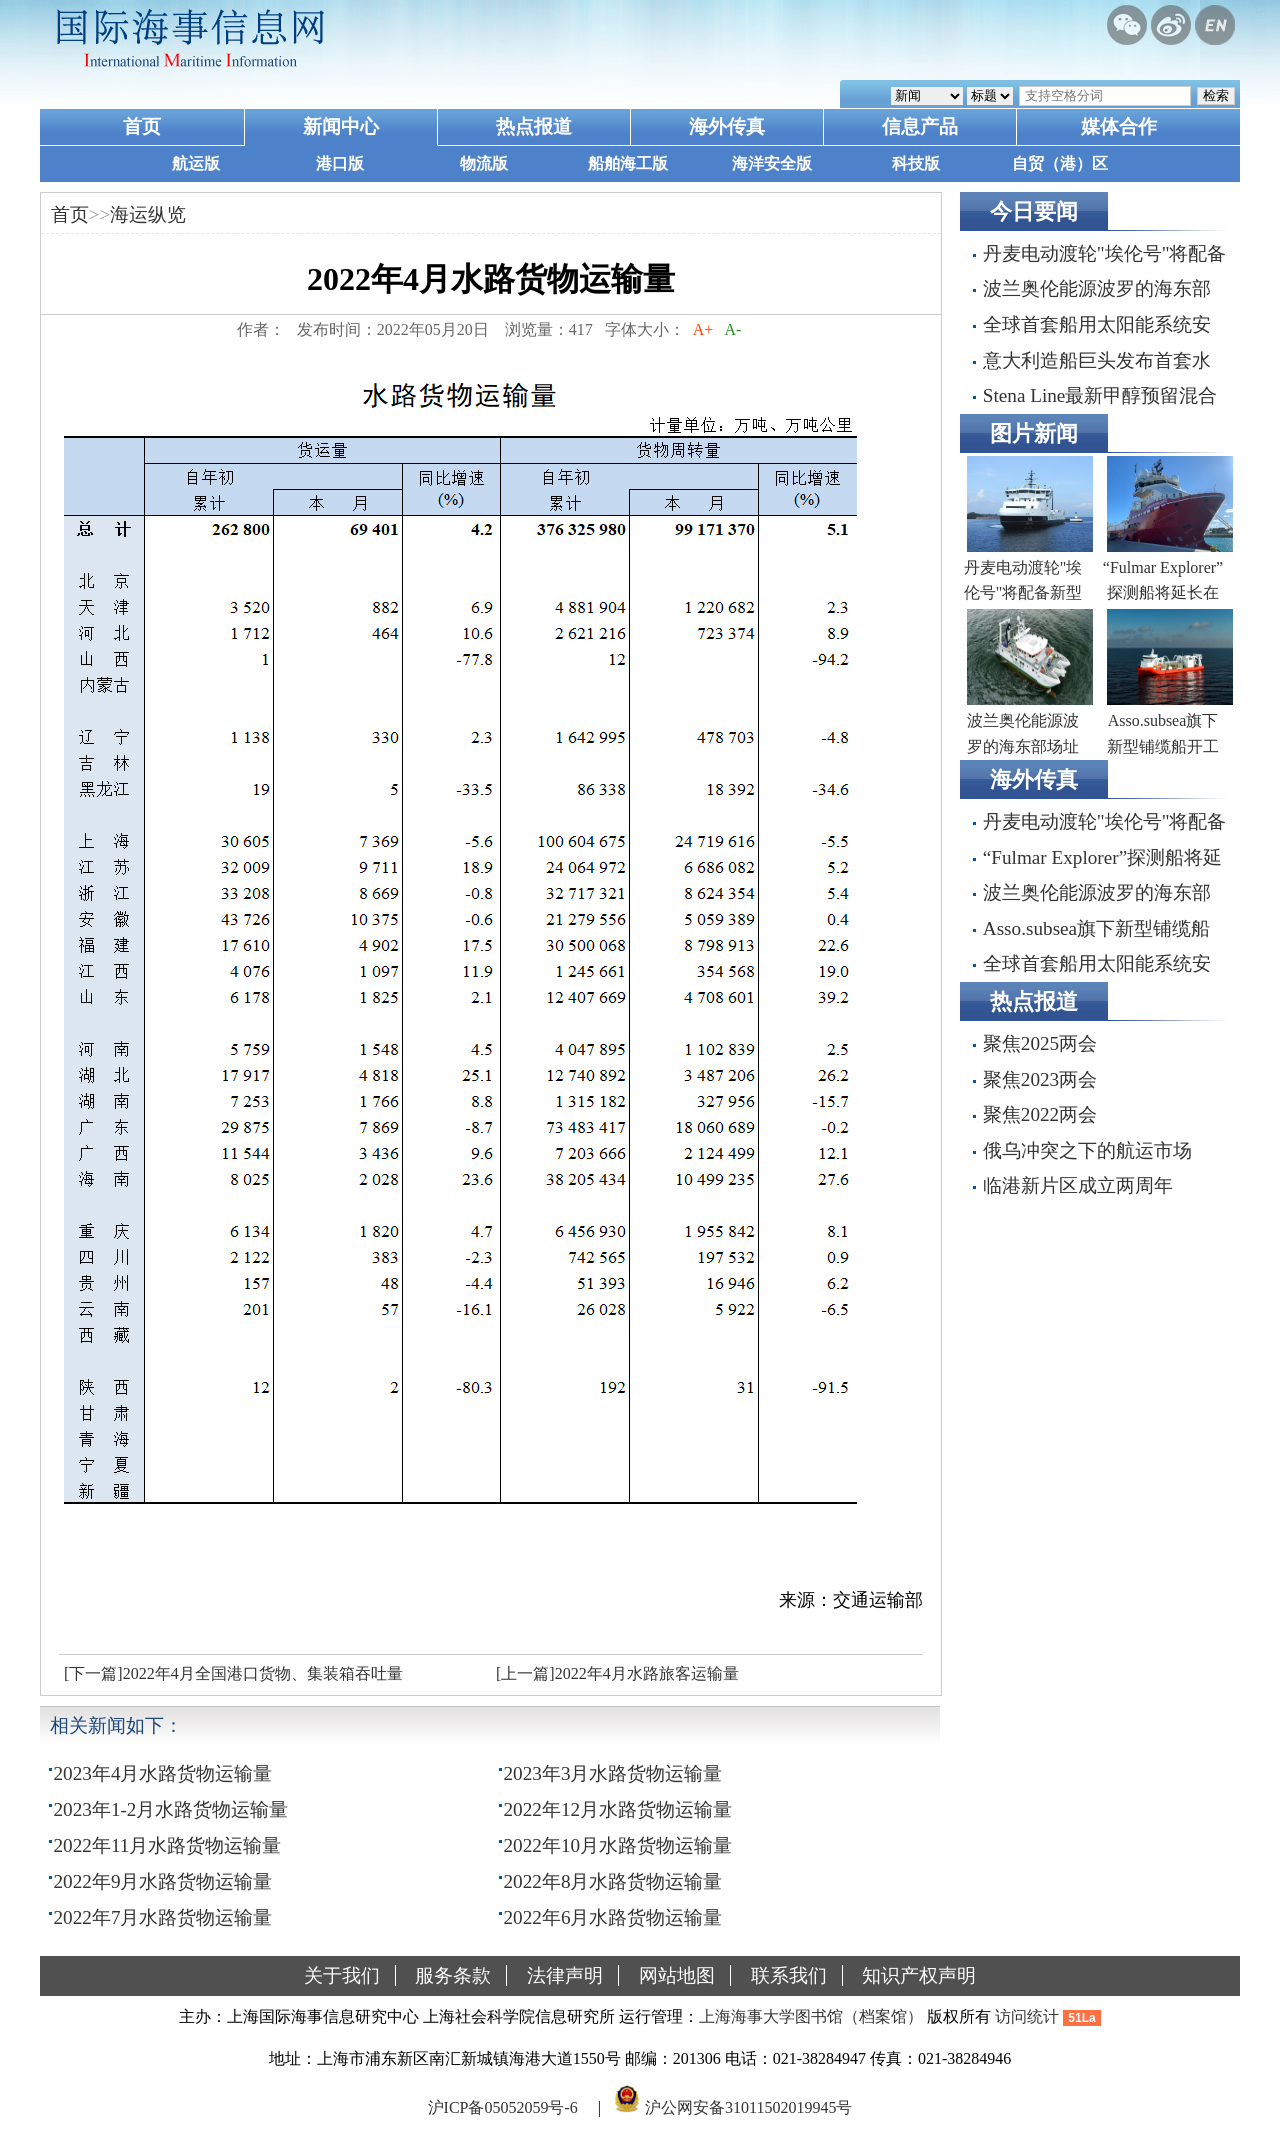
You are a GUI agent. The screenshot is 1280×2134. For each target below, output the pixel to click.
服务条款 (453, 1975)
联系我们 (789, 1975)
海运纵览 (148, 214)
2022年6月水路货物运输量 (613, 1917)
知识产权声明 (919, 1975)
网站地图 (677, 1975)
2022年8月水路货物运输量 (613, 1881)
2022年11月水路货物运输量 (168, 1845)
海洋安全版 (772, 163)
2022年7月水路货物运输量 (163, 1917)
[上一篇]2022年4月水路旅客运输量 (617, 1673)
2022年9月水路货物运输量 (163, 1881)
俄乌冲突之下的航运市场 (1087, 1150)
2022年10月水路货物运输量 (618, 1845)
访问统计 (1027, 2016)
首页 (142, 126)
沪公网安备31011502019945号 (748, 2107)
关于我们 (342, 1975)
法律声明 (565, 1975)
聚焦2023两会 (1040, 1079)
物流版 (484, 163)
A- (733, 329)
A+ (703, 329)
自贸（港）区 (1060, 163)
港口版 (340, 163)
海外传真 (727, 126)
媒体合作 (1119, 126)
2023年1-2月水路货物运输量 (171, 1809)
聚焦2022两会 (1040, 1114)
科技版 (916, 163)
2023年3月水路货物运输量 (613, 1773)
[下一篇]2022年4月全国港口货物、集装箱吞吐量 (233, 1673)
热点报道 (534, 126)
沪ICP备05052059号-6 (503, 2107)
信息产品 (920, 126)
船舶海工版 (628, 163)
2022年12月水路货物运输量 (618, 1809)
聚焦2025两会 (1040, 1043)
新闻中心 (341, 126)
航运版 (196, 163)
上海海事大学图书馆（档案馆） (811, 2016)
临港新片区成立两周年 (1078, 1185)
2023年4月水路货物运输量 (163, 1773)
